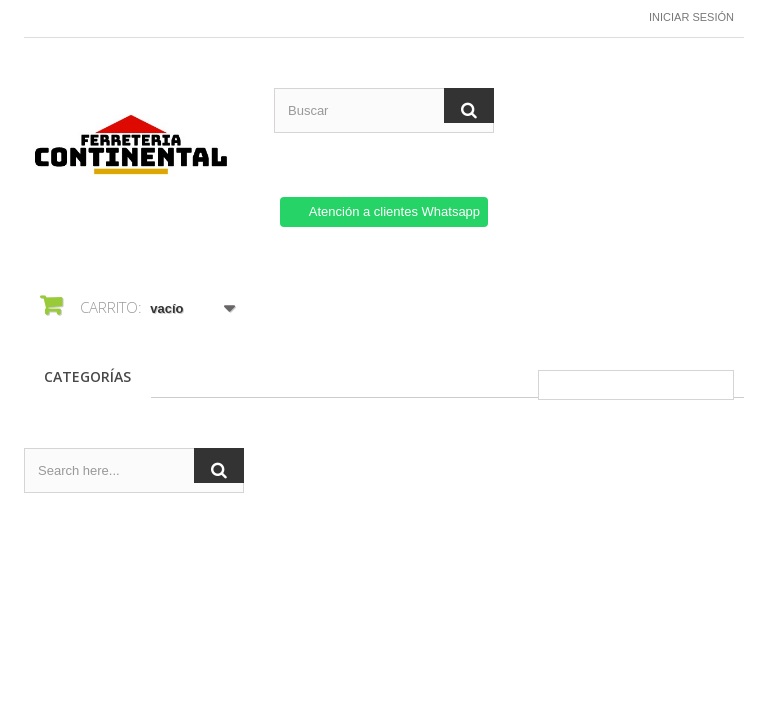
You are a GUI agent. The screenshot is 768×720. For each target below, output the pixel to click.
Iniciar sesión (691, 17)
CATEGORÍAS (87, 376)
